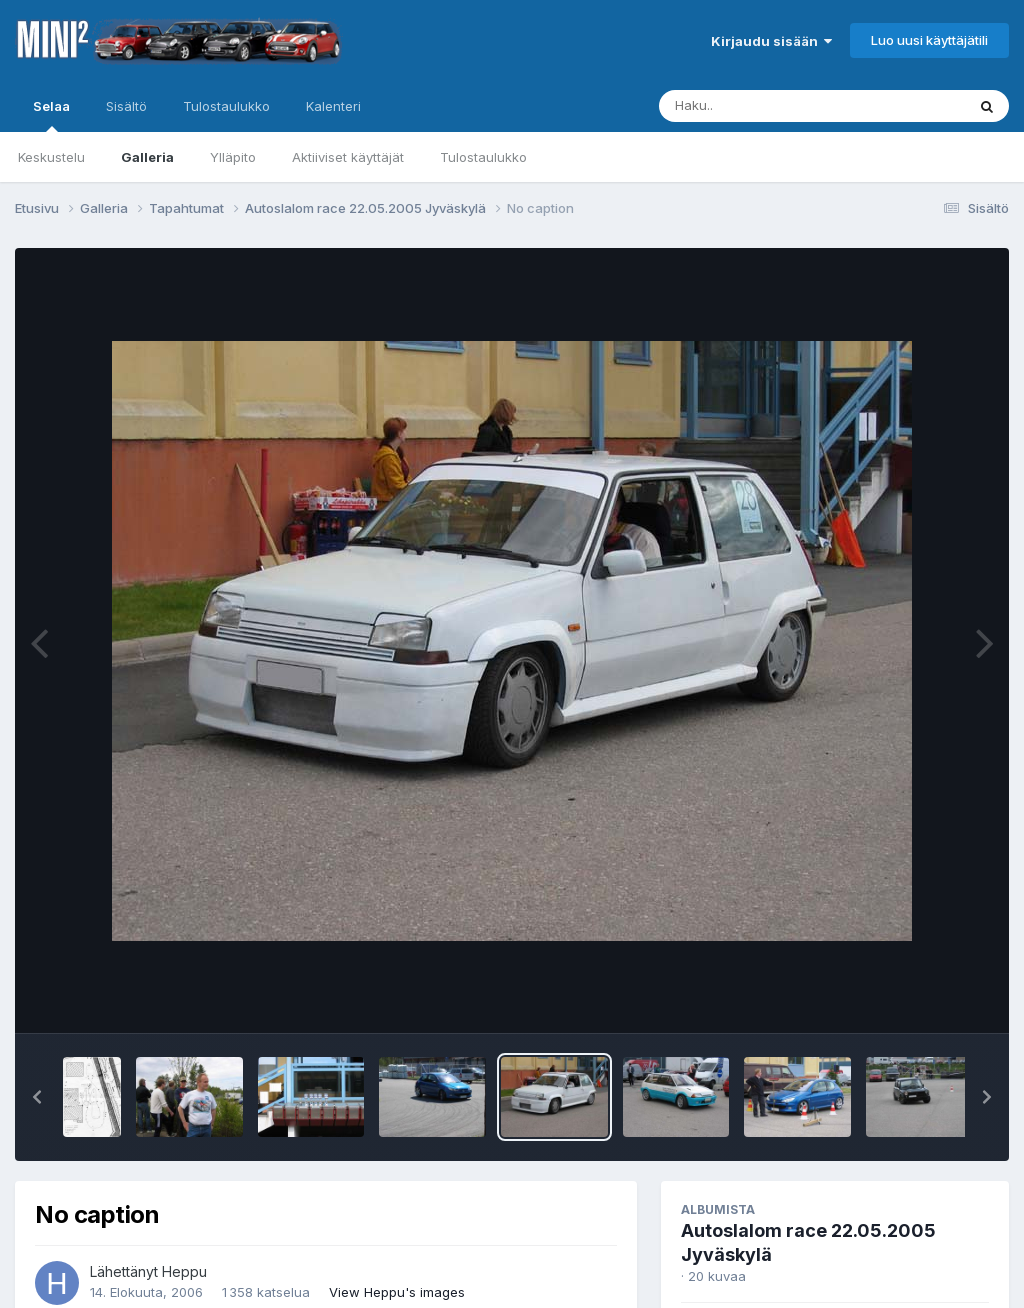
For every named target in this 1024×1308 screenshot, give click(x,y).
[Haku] (775, 106)
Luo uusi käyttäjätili (929, 40)
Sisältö (126, 106)
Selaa (51, 115)
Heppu (184, 1271)
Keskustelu (51, 157)
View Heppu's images (397, 1292)
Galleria (147, 157)
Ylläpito (233, 157)
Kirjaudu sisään (771, 41)
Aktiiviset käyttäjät (348, 157)
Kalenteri (333, 106)
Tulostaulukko (483, 157)
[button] (37, 1097)
